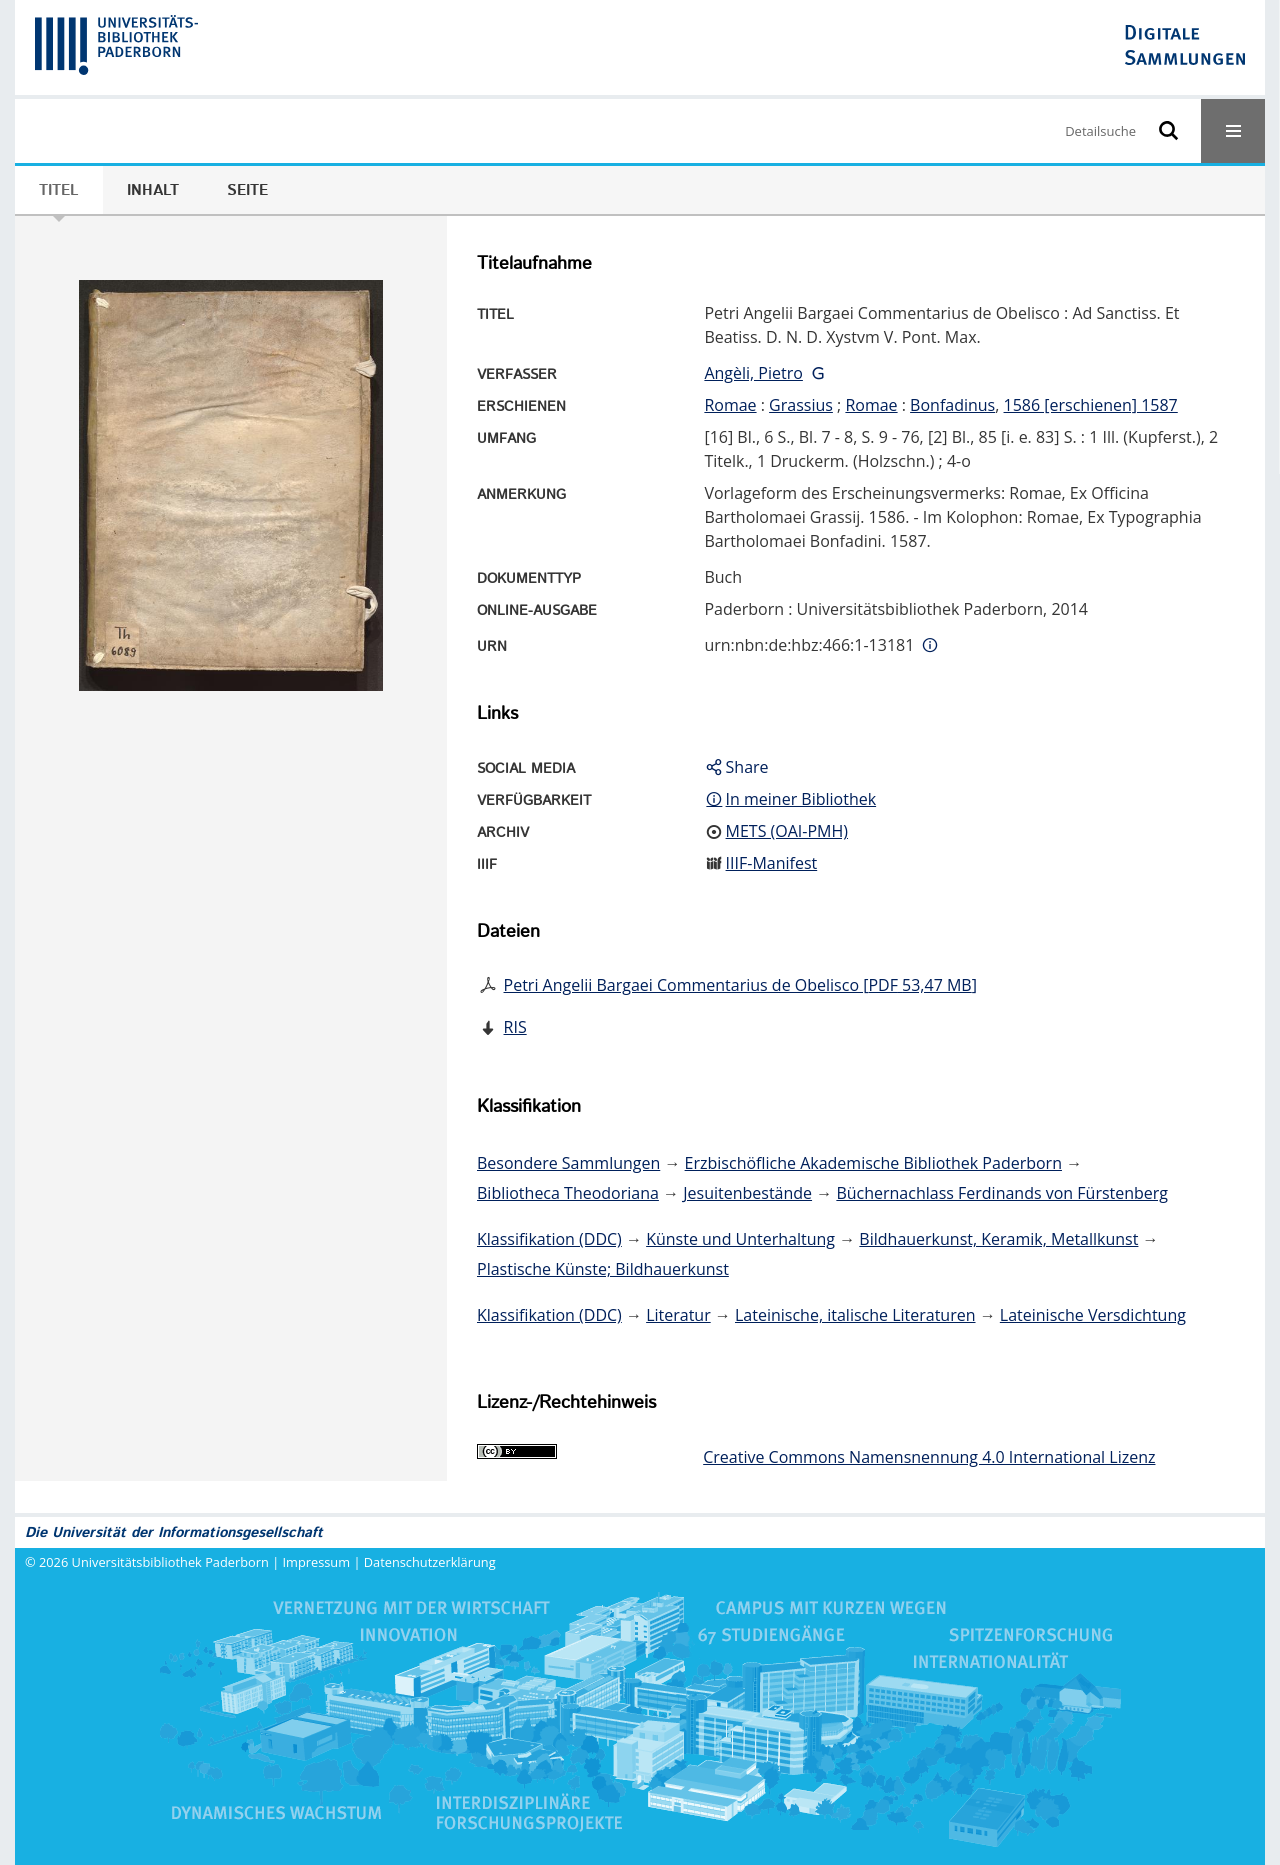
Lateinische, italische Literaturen (855, 1315)
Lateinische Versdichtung (1093, 1315)
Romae (730, 405)
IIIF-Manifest (772, 863)
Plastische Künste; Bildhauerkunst (603, 1269)
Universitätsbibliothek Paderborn (170, 1562)
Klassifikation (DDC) (549, 1239)
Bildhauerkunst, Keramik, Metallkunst (998, 1239)
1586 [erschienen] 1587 (1091, 405)
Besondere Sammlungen (568, 1163)
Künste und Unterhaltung (740, 1239)
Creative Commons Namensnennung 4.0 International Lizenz (929, 1457)
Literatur (678, 1315)
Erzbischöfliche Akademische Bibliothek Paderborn (873, 1163)
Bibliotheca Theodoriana (568, 1193)
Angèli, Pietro (753, 373)
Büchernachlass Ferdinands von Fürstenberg (1002, 1193)
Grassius (801, 405)
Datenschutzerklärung (430, 1562)
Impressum (317, 1562)
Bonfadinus (952, 405)
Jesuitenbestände (747, 1193)
